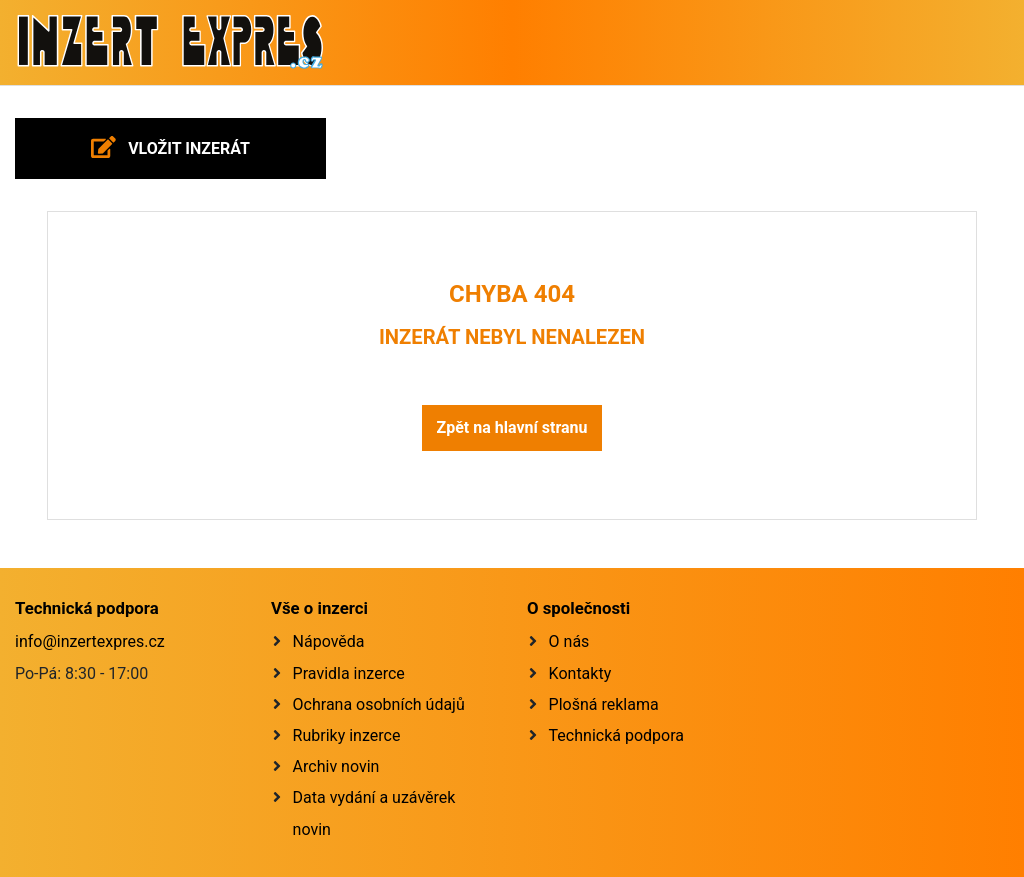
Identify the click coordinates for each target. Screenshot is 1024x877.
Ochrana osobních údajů (379, 704)
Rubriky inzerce (347, 735)
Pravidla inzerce (349, 673)
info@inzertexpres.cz (90, 641)
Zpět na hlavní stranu (511, 427)
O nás (569, 641)
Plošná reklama (604, 704)
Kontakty (580, 673)
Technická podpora (616, 735)
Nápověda (329, 641)
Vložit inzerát (170, 147)
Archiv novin (336, 766)
